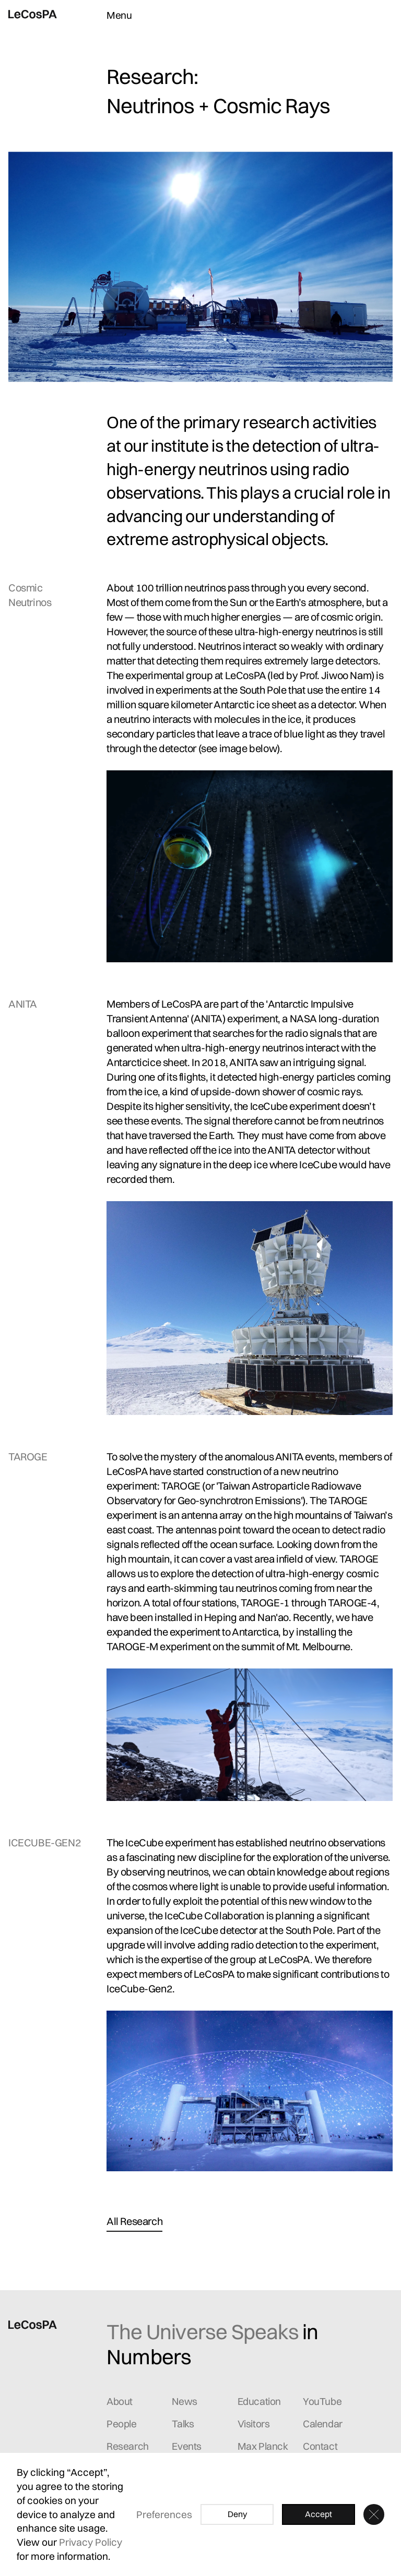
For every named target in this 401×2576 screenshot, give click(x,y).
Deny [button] (237, 2514)
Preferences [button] (164, 2514)
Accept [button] (318, 2514)
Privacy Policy (90, 2542)
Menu (119, 15)
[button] (373, 2514)
